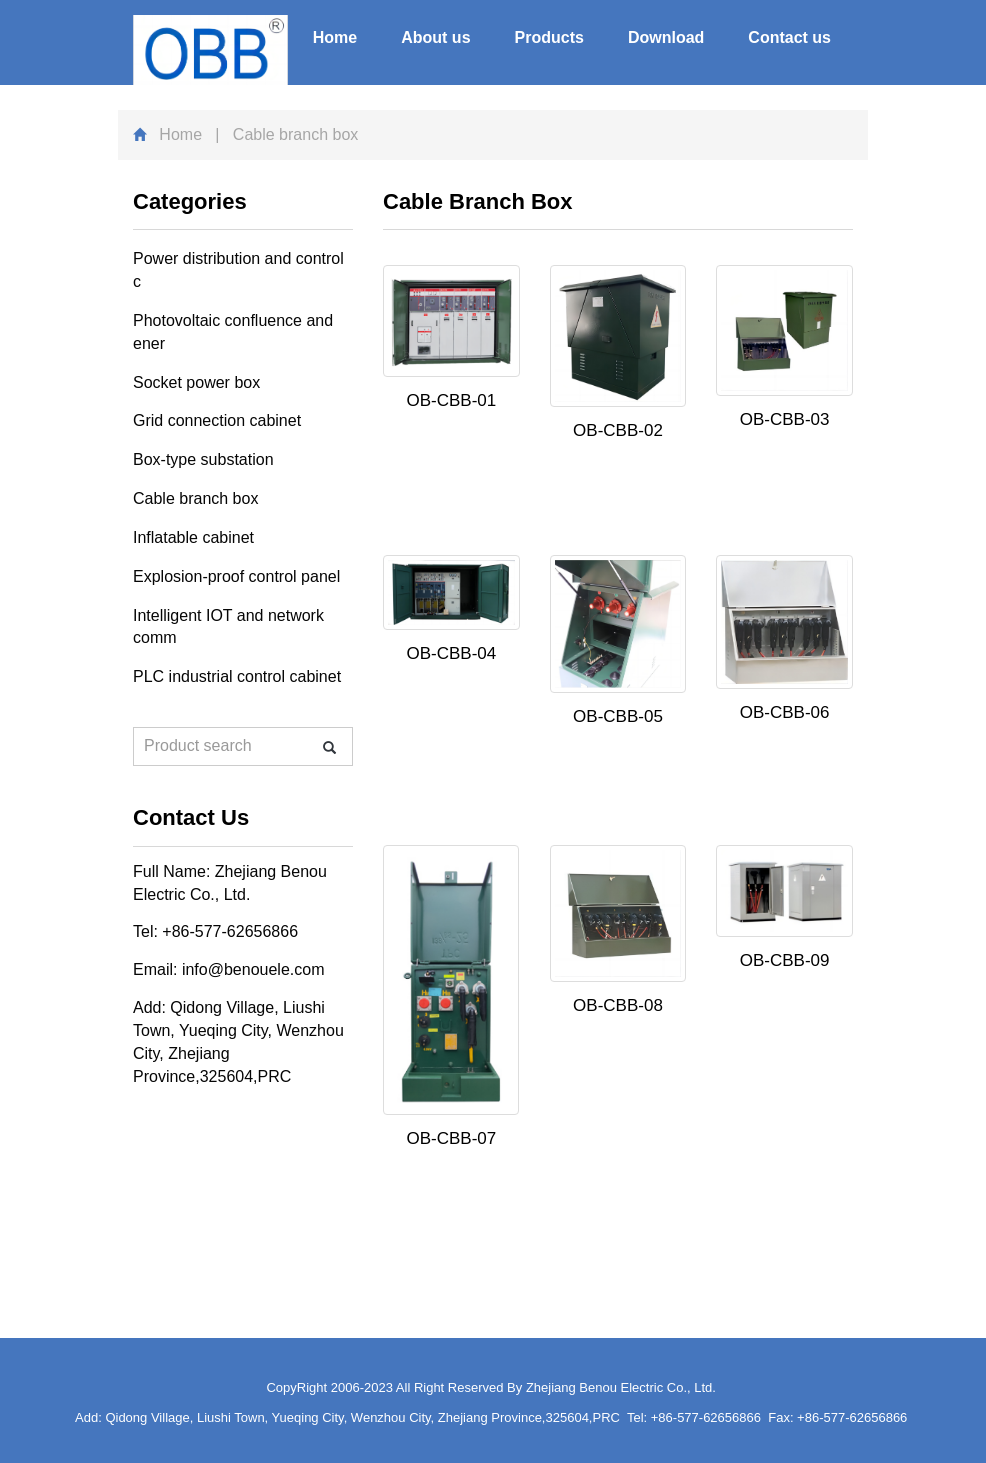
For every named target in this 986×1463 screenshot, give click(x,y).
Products (549, 37)
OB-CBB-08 (618, 1005)
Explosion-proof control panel (236, 576)
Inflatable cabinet (193, 537)
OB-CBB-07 (451, 1138)
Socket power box (196, 382)
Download (666, 37)
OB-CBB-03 (785, 419)
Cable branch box (195, 498)
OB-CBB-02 (618, 430)
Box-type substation (203, 459)
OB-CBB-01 (451, 400)
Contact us (789, 37)
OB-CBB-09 (785, 960)
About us (435, 37)
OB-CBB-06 (785, 712)
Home (335, 37)
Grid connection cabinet (217, 420)
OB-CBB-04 (451, 653)
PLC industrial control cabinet (237, 676)
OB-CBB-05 (618, 716)
